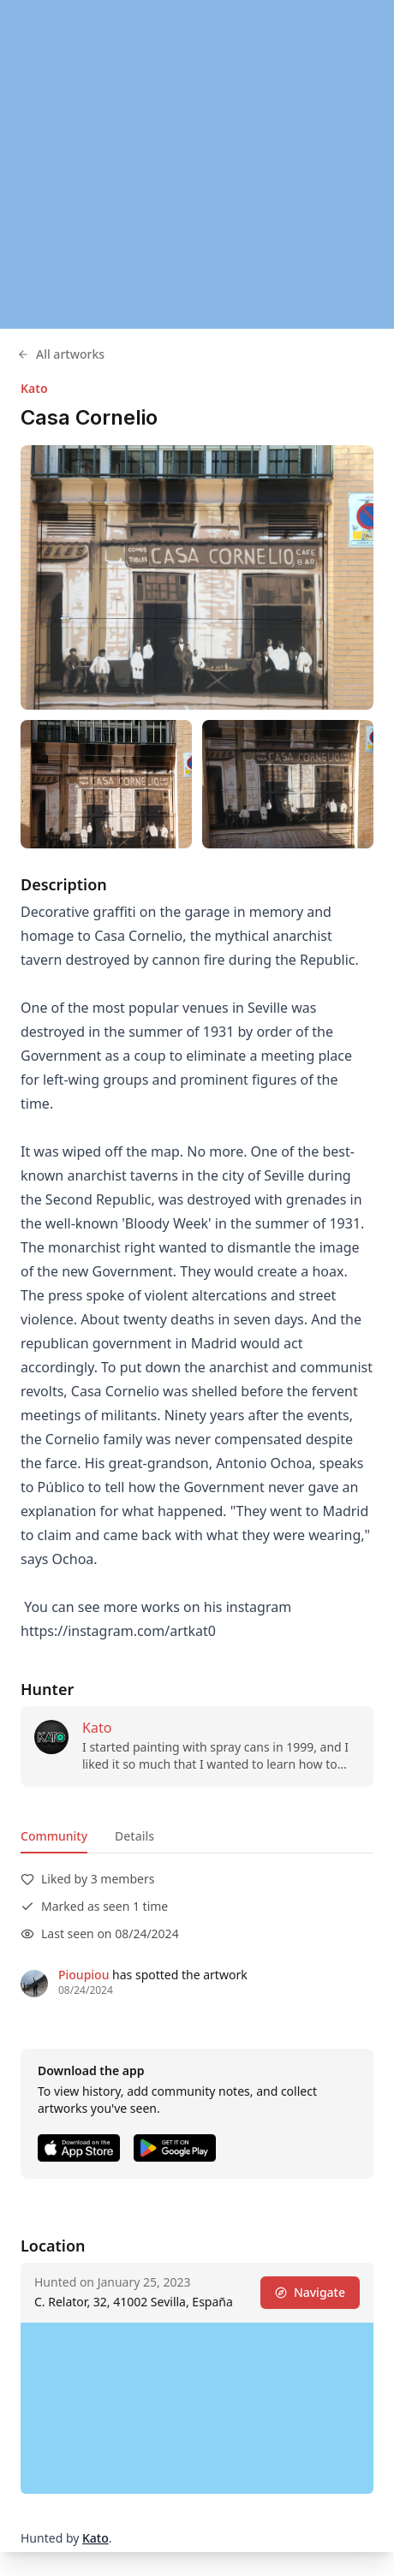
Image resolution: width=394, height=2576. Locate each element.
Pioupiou (83, 1974)
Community (54, 1836)
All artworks (60, 354)
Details (134, 1836)
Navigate (310, 2292)
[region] (197, 164)
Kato (34, 388)
